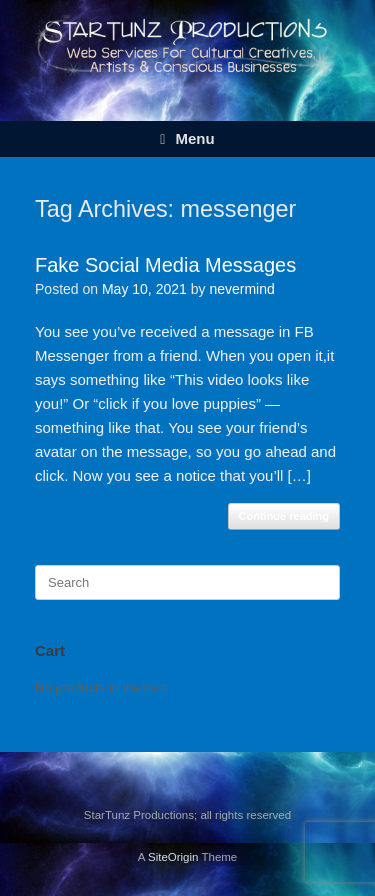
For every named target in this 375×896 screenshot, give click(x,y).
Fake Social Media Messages (165, 265)
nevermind (241, 289)
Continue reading (284, 516)
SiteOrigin (173, 857)
